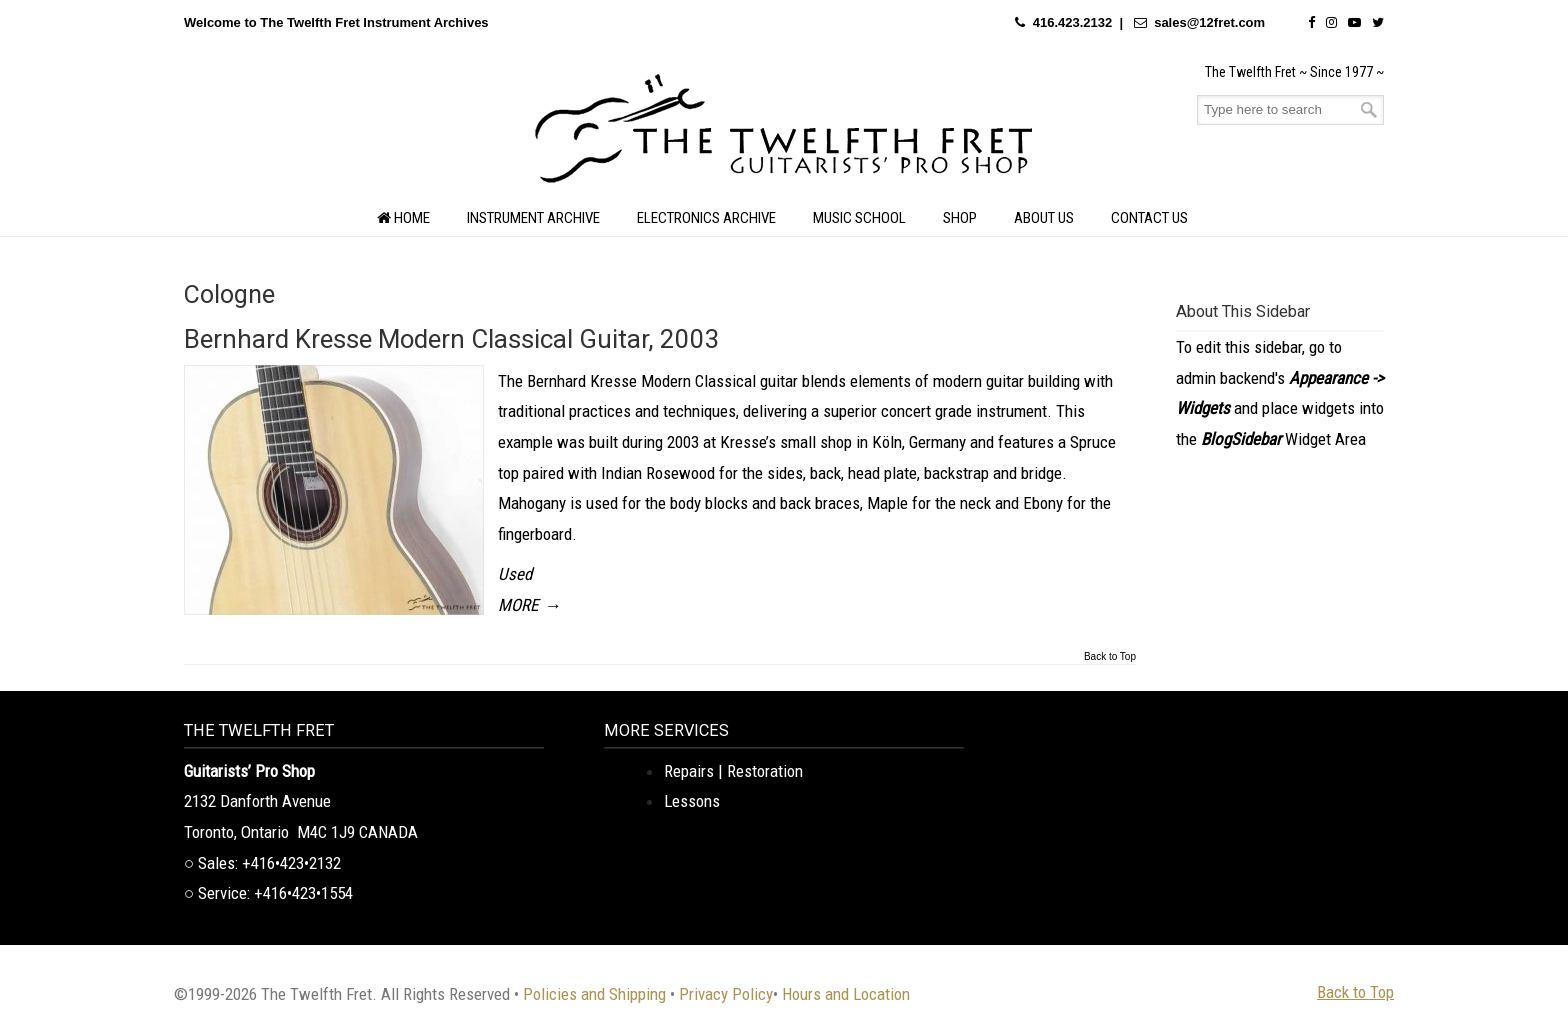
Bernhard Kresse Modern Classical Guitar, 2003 (452, 339)
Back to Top (1110, 657)
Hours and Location (846, 994)
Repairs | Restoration (733, 771)
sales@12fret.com (1209, 22)
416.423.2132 (1073, 22)
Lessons (692, 801)
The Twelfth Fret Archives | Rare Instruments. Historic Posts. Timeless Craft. (784, 134)
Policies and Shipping (594, 994)
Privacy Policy (726, 994)
